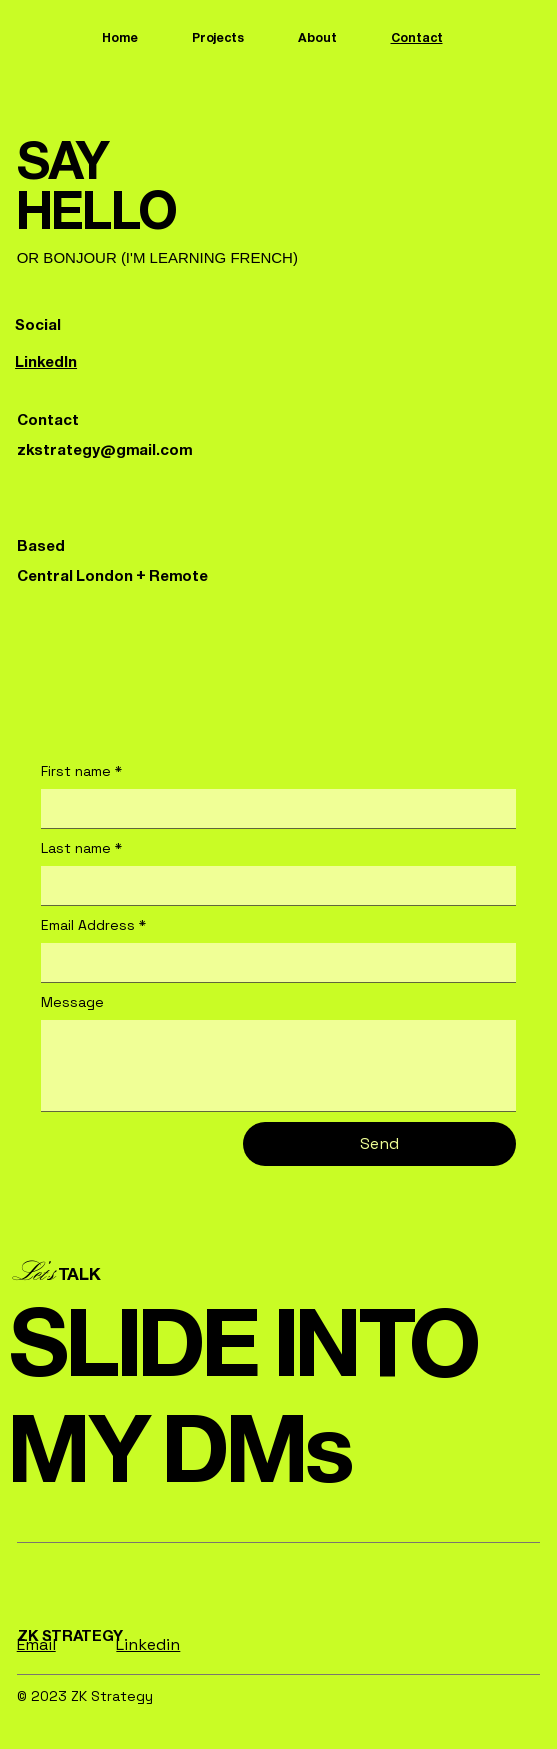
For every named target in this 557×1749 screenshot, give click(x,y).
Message (72, 1002)
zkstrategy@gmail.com (104, 449)
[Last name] (273, 885)
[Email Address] (273, 962)
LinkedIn (46, 361)
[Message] (279, 1065)
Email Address (93, 926)
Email (36, 1644)
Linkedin (148, 1644)
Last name (81, 849)
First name (81, 772)
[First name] (273, 808)
